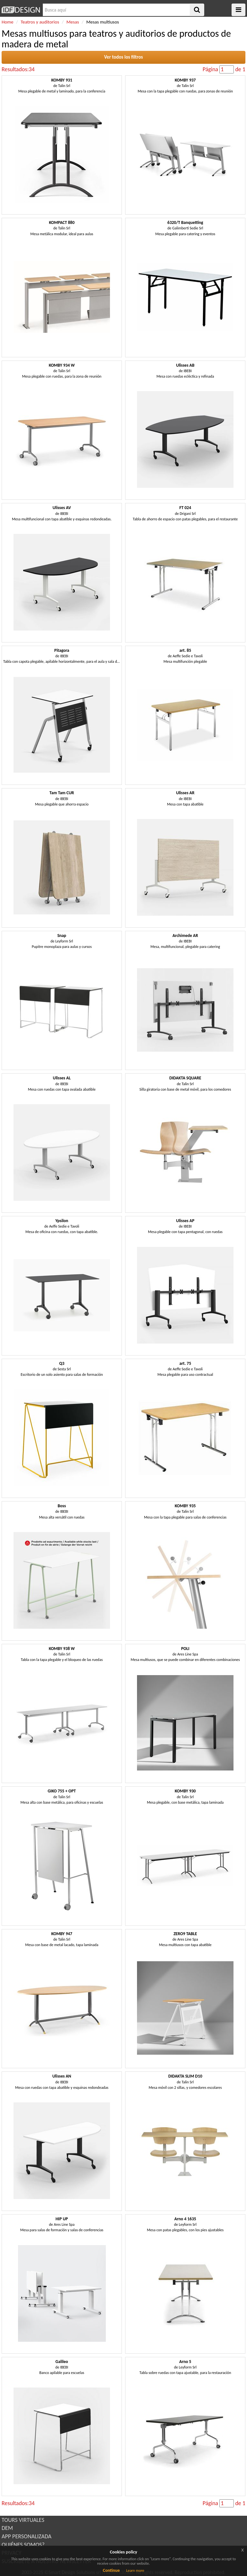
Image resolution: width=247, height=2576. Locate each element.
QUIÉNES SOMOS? (23, 2544)
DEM (7, 2528)
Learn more (135, 2570)
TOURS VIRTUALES (23, 2519)
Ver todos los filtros (123, 57)
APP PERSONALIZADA (26, 2536)
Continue (111, 2570)
